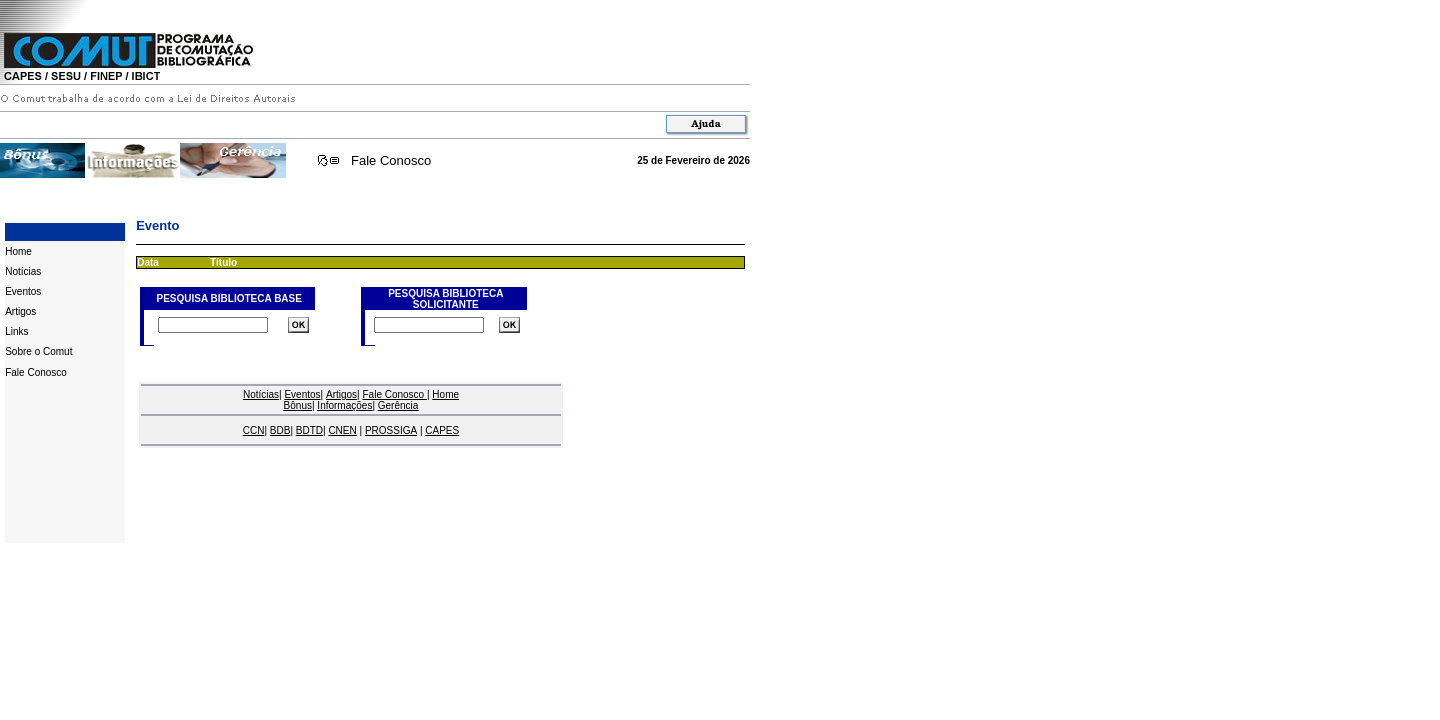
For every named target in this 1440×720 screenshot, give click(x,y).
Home (18, 251)
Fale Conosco (391, 160)
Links (16, 331)
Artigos (20, 311)
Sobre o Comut (38, 351)
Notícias (23, 271)
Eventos (23, 291)
